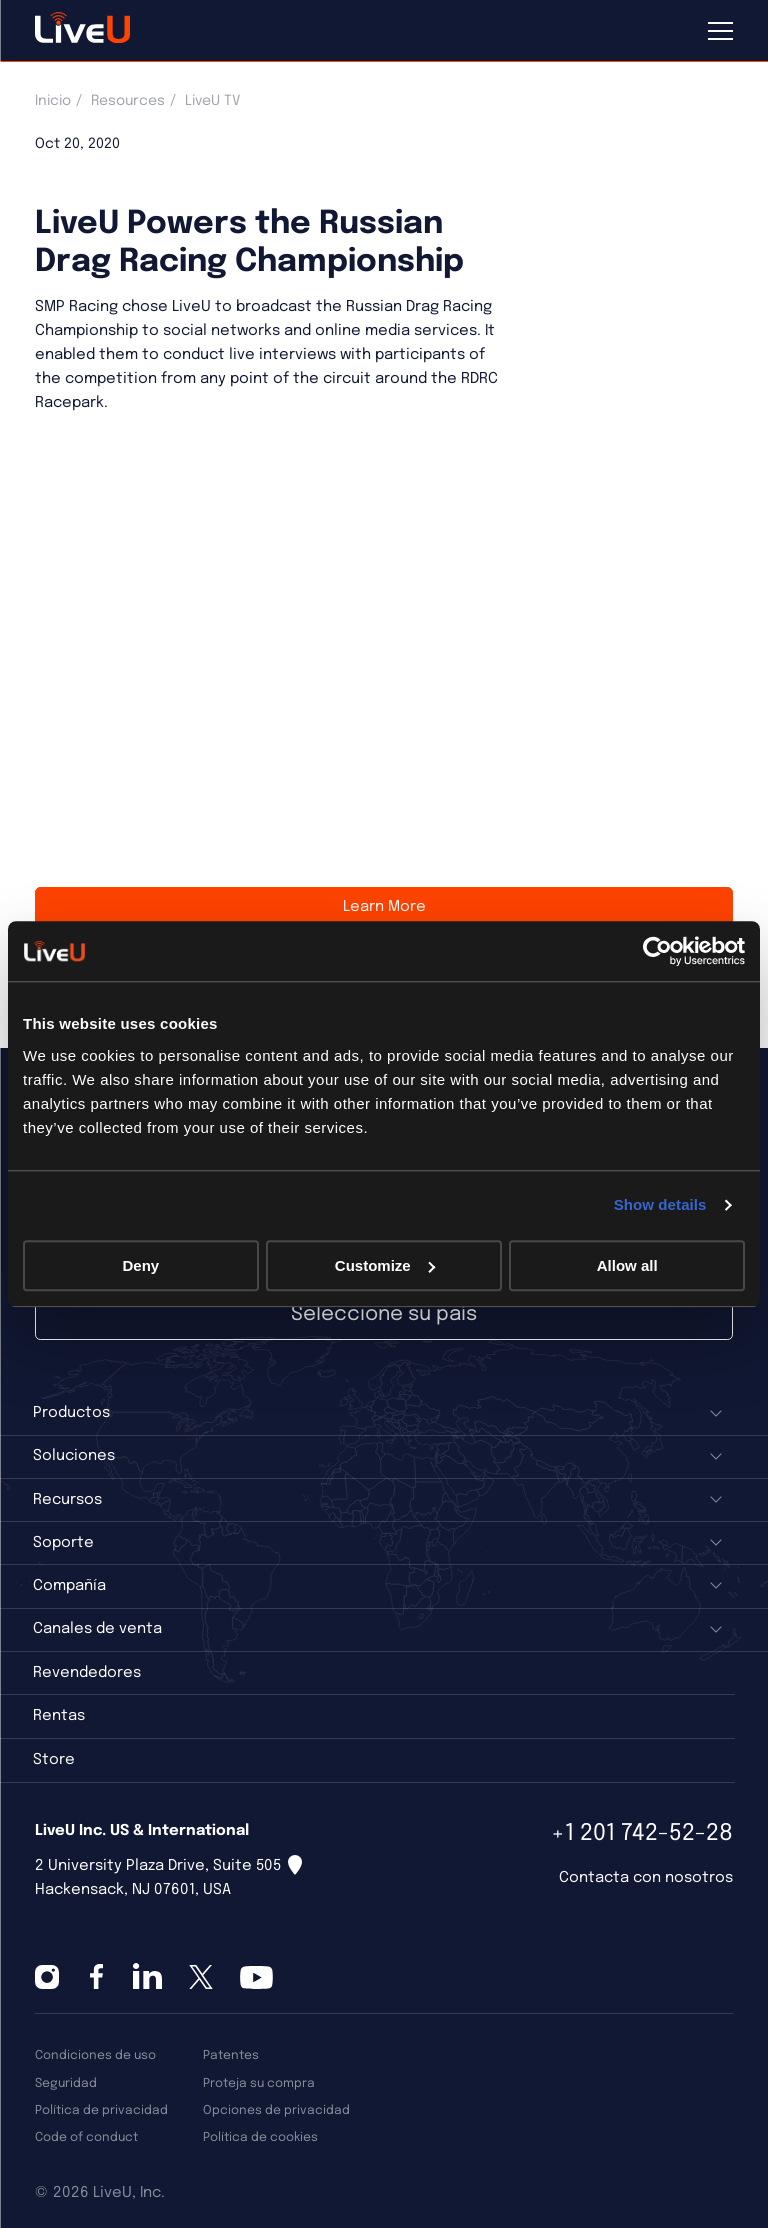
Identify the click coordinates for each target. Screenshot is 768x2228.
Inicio (53, 101)
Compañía (69, 1586)
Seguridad (66, 2083)
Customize (385, 1265)
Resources (128, 101)
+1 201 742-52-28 (642, 1833)
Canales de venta (97, 1629)
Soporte (63, 1543)
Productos (71, 1413)
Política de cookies (260, 2137)
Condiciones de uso (95, 2055)
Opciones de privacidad (276, 2110)
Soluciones (74, 1456)
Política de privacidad (101, 2110)
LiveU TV (212, 101)
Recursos (67, 1500)
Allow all (627, 1265)
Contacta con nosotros (646, 1878)
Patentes (231, 2055)
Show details (660, 1204)
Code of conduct (86, 2137)
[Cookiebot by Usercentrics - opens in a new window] (657, 951)
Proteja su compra (259, 2083)
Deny (140, 1265)
